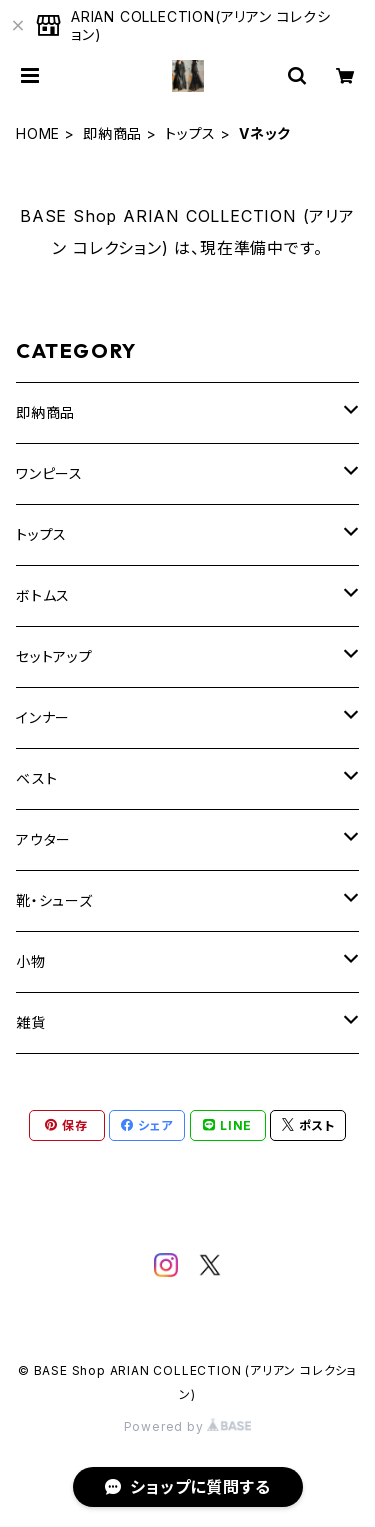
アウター (43, 839)
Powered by (188, 1426)
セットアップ (54, 656)
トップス (190, 133)
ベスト (36, 778)
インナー (43, 717)
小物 (31, 961)
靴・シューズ (54, 900)
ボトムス (43, 595)
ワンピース (49, 473)
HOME (38, 133)
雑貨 (31, 1022)
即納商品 (112, 133)
